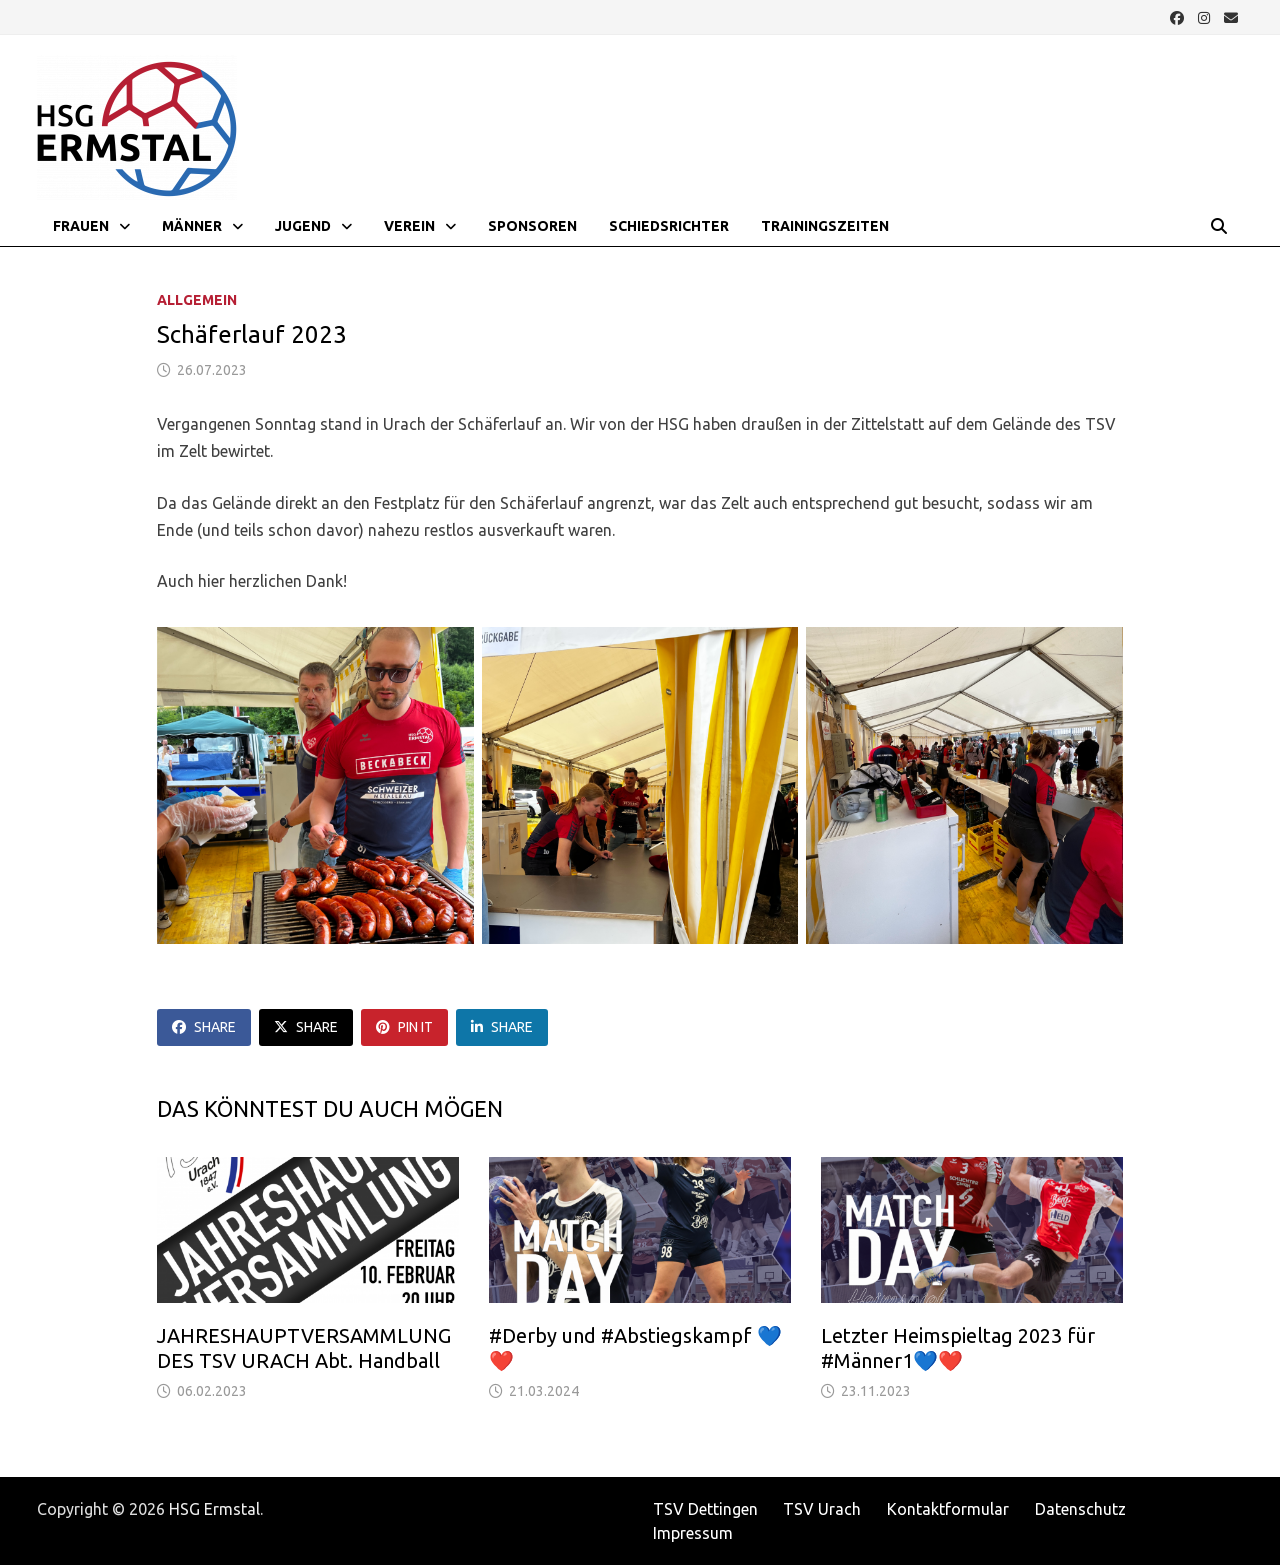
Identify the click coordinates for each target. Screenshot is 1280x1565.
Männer (192, 226)
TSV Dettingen (705, 1509)
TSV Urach (822, 1509)
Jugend (303, 226)
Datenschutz (1080, 1509)
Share (204, 1027)
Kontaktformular (948, 1509)
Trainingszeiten (825, 226)
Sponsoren (532, 226)
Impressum (693, 1533)
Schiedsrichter (669, 226)
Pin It (404, 1027)
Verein (409, 226)
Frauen (81, 226)
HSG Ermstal (214, 1509)
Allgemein (197, 300)
